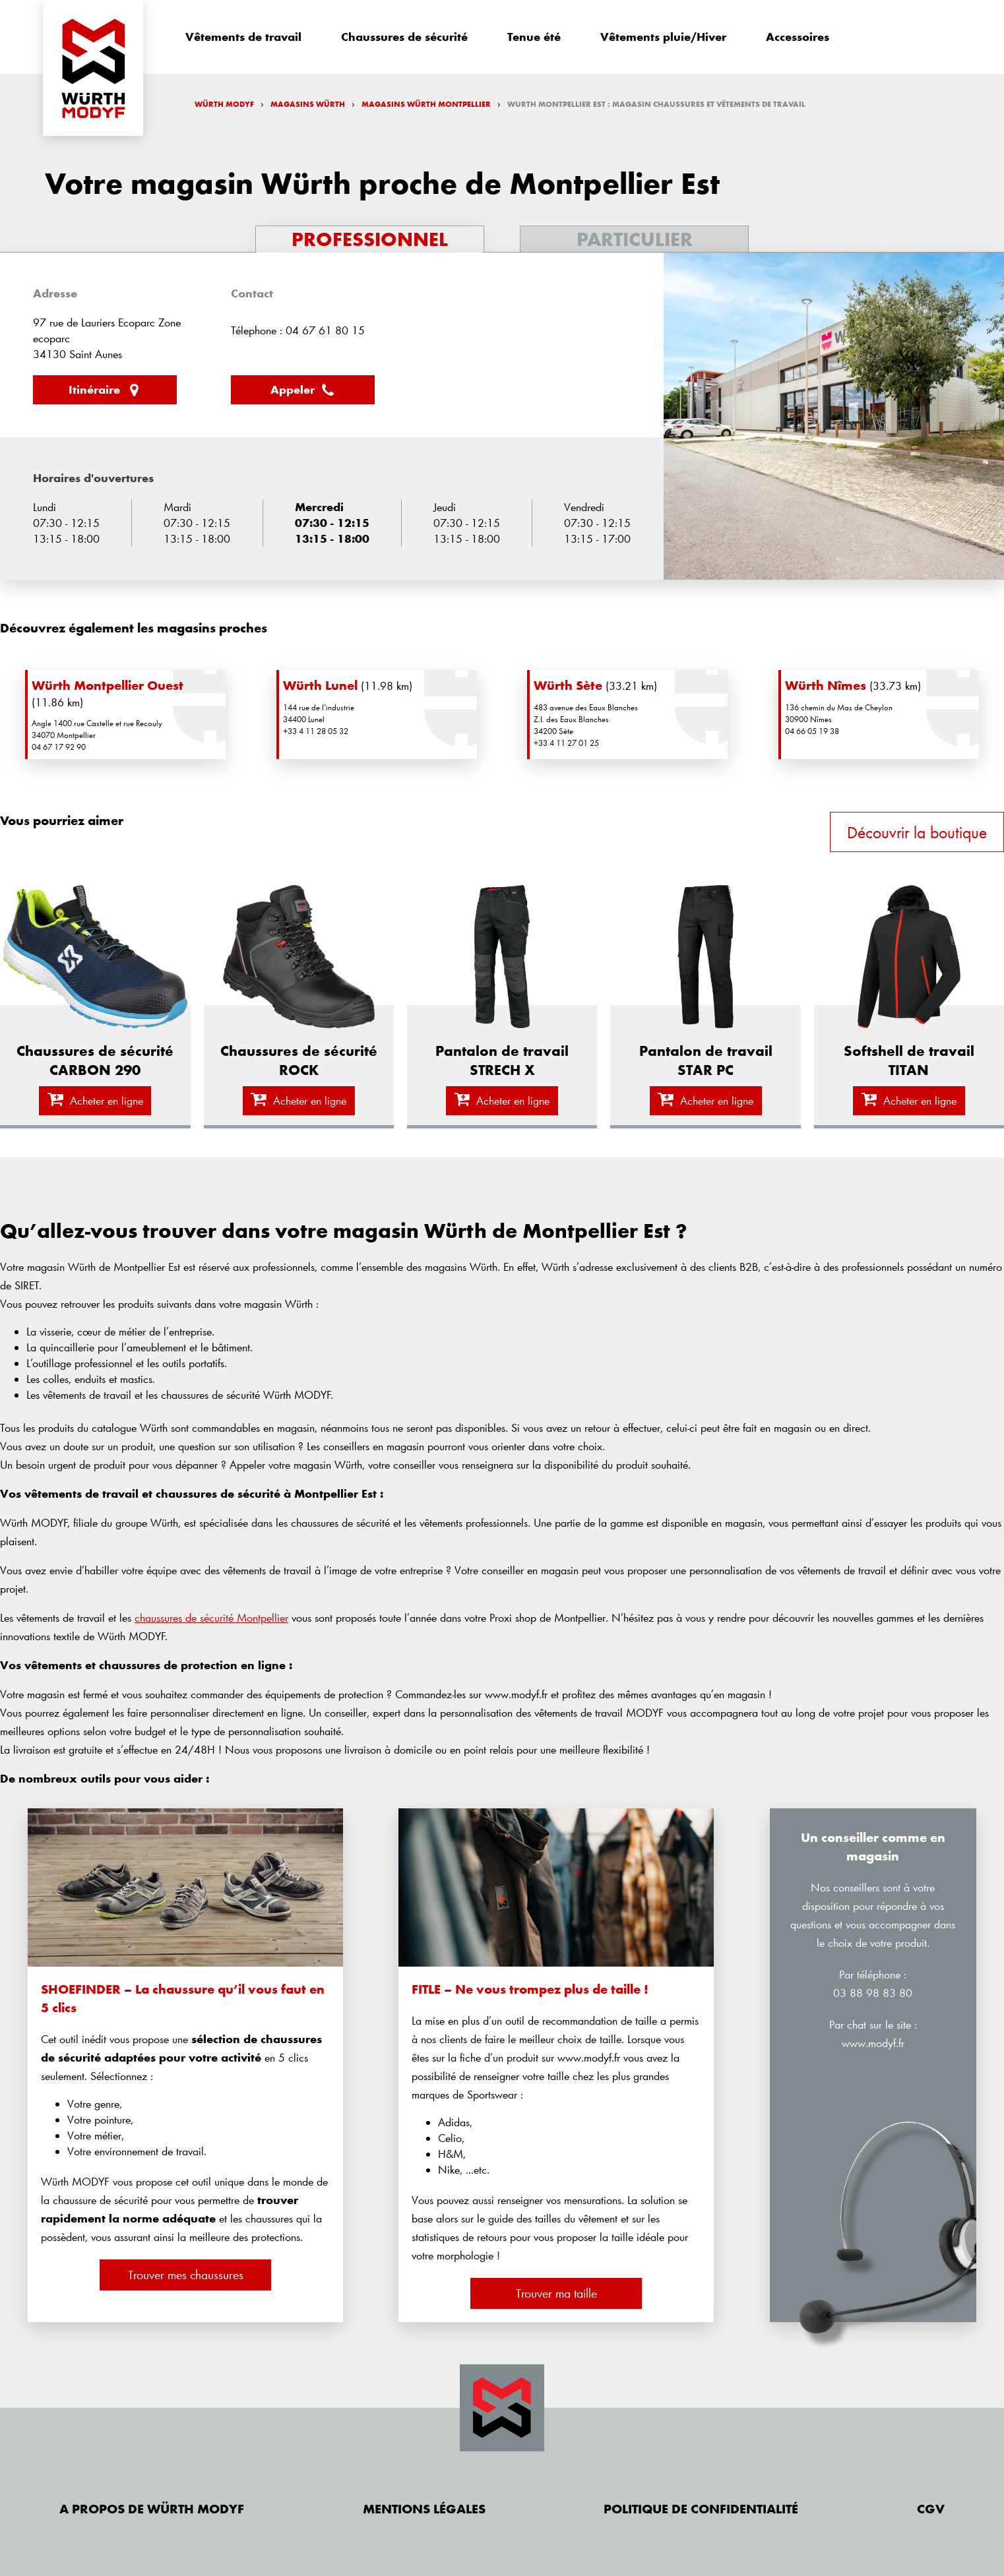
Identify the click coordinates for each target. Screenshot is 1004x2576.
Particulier (635, 239)
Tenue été (534, 37)
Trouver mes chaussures (185, 2275)
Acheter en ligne (95, 1100)
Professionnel (370, 239)
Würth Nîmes (825, 685)
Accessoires (797, 37)
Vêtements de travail (243, 37)
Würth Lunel (320, 685)
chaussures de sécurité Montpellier (211, 1617)
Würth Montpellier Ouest (107, 685)
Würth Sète (568, 685)
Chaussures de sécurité (404, 37)
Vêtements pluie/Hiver (663, 37)
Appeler (303, 390)
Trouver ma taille (556, 2293)
